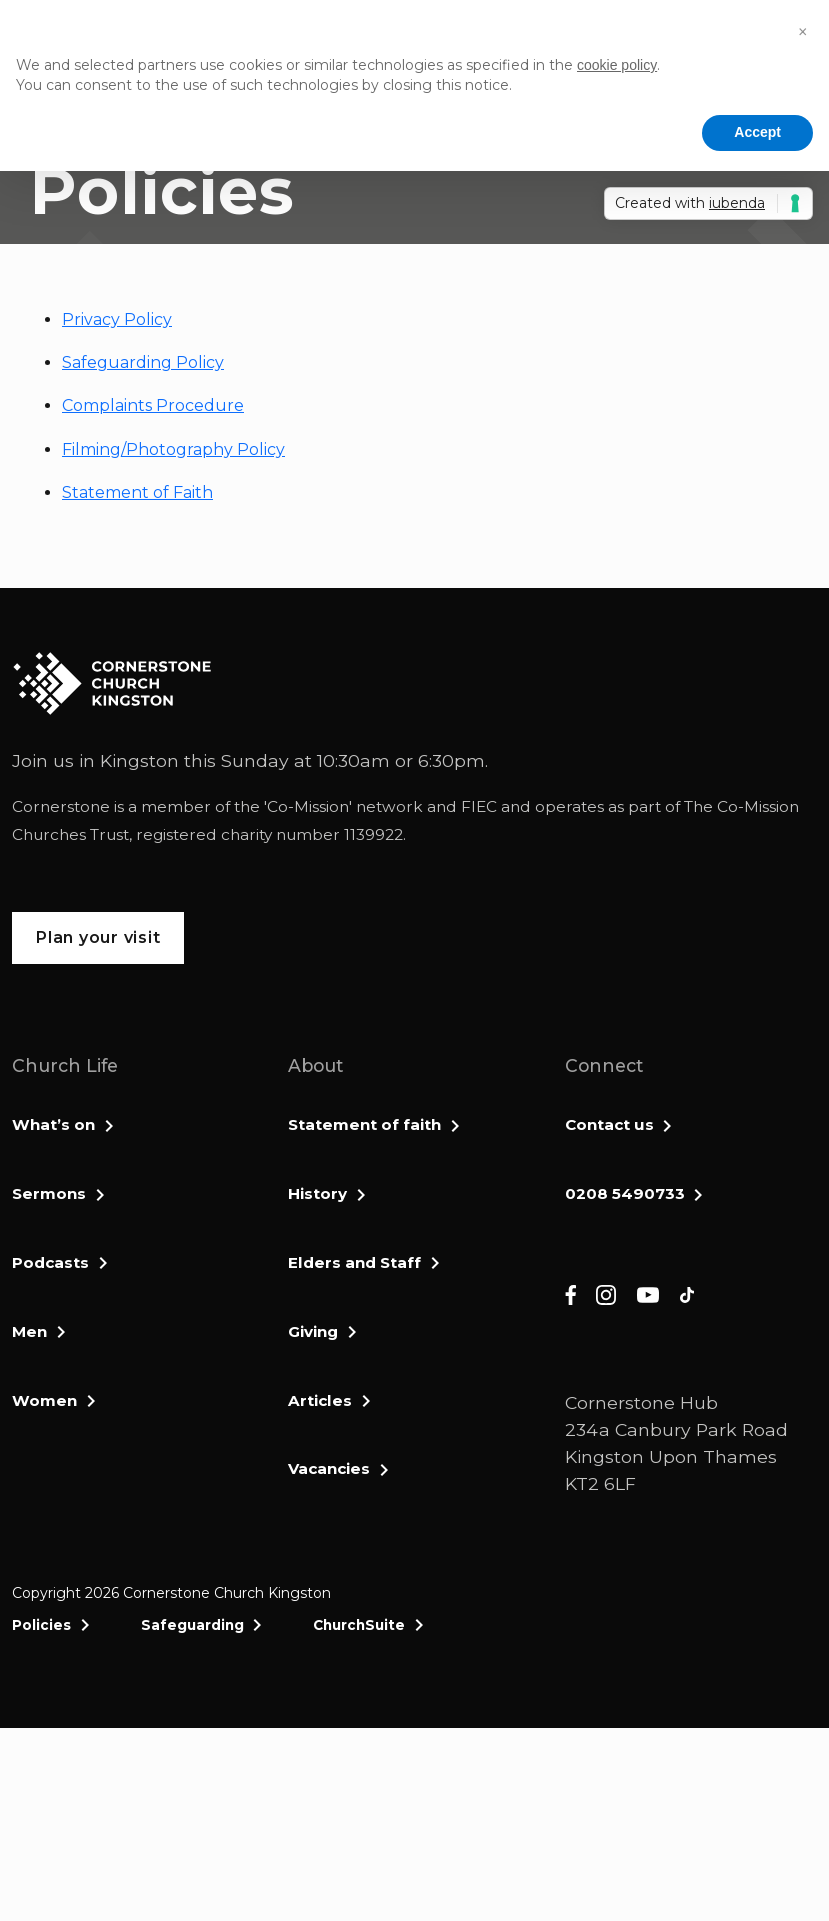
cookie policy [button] (617, 65)
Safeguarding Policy (143, 362)
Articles (320, 1400)
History (317, 1193)
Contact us (609, 1124)
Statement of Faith (137, 492)
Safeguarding (192, 1625)
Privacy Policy (117, 319)
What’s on (53, 1124)
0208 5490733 (625, 1193)
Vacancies (329, 1468)
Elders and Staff (354, 1262)
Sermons (49, 1193)
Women (44, 1400)
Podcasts (50, 1262)
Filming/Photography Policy (173, 449)
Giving (313, 1331)
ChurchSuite (359, 1625)
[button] (803, 32)
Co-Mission (308, 806)
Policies (41, 1625)
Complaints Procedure (153, 405)
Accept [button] (757, 132)
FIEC (479, 806)
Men (29, 1331)
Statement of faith (364, 1124)
